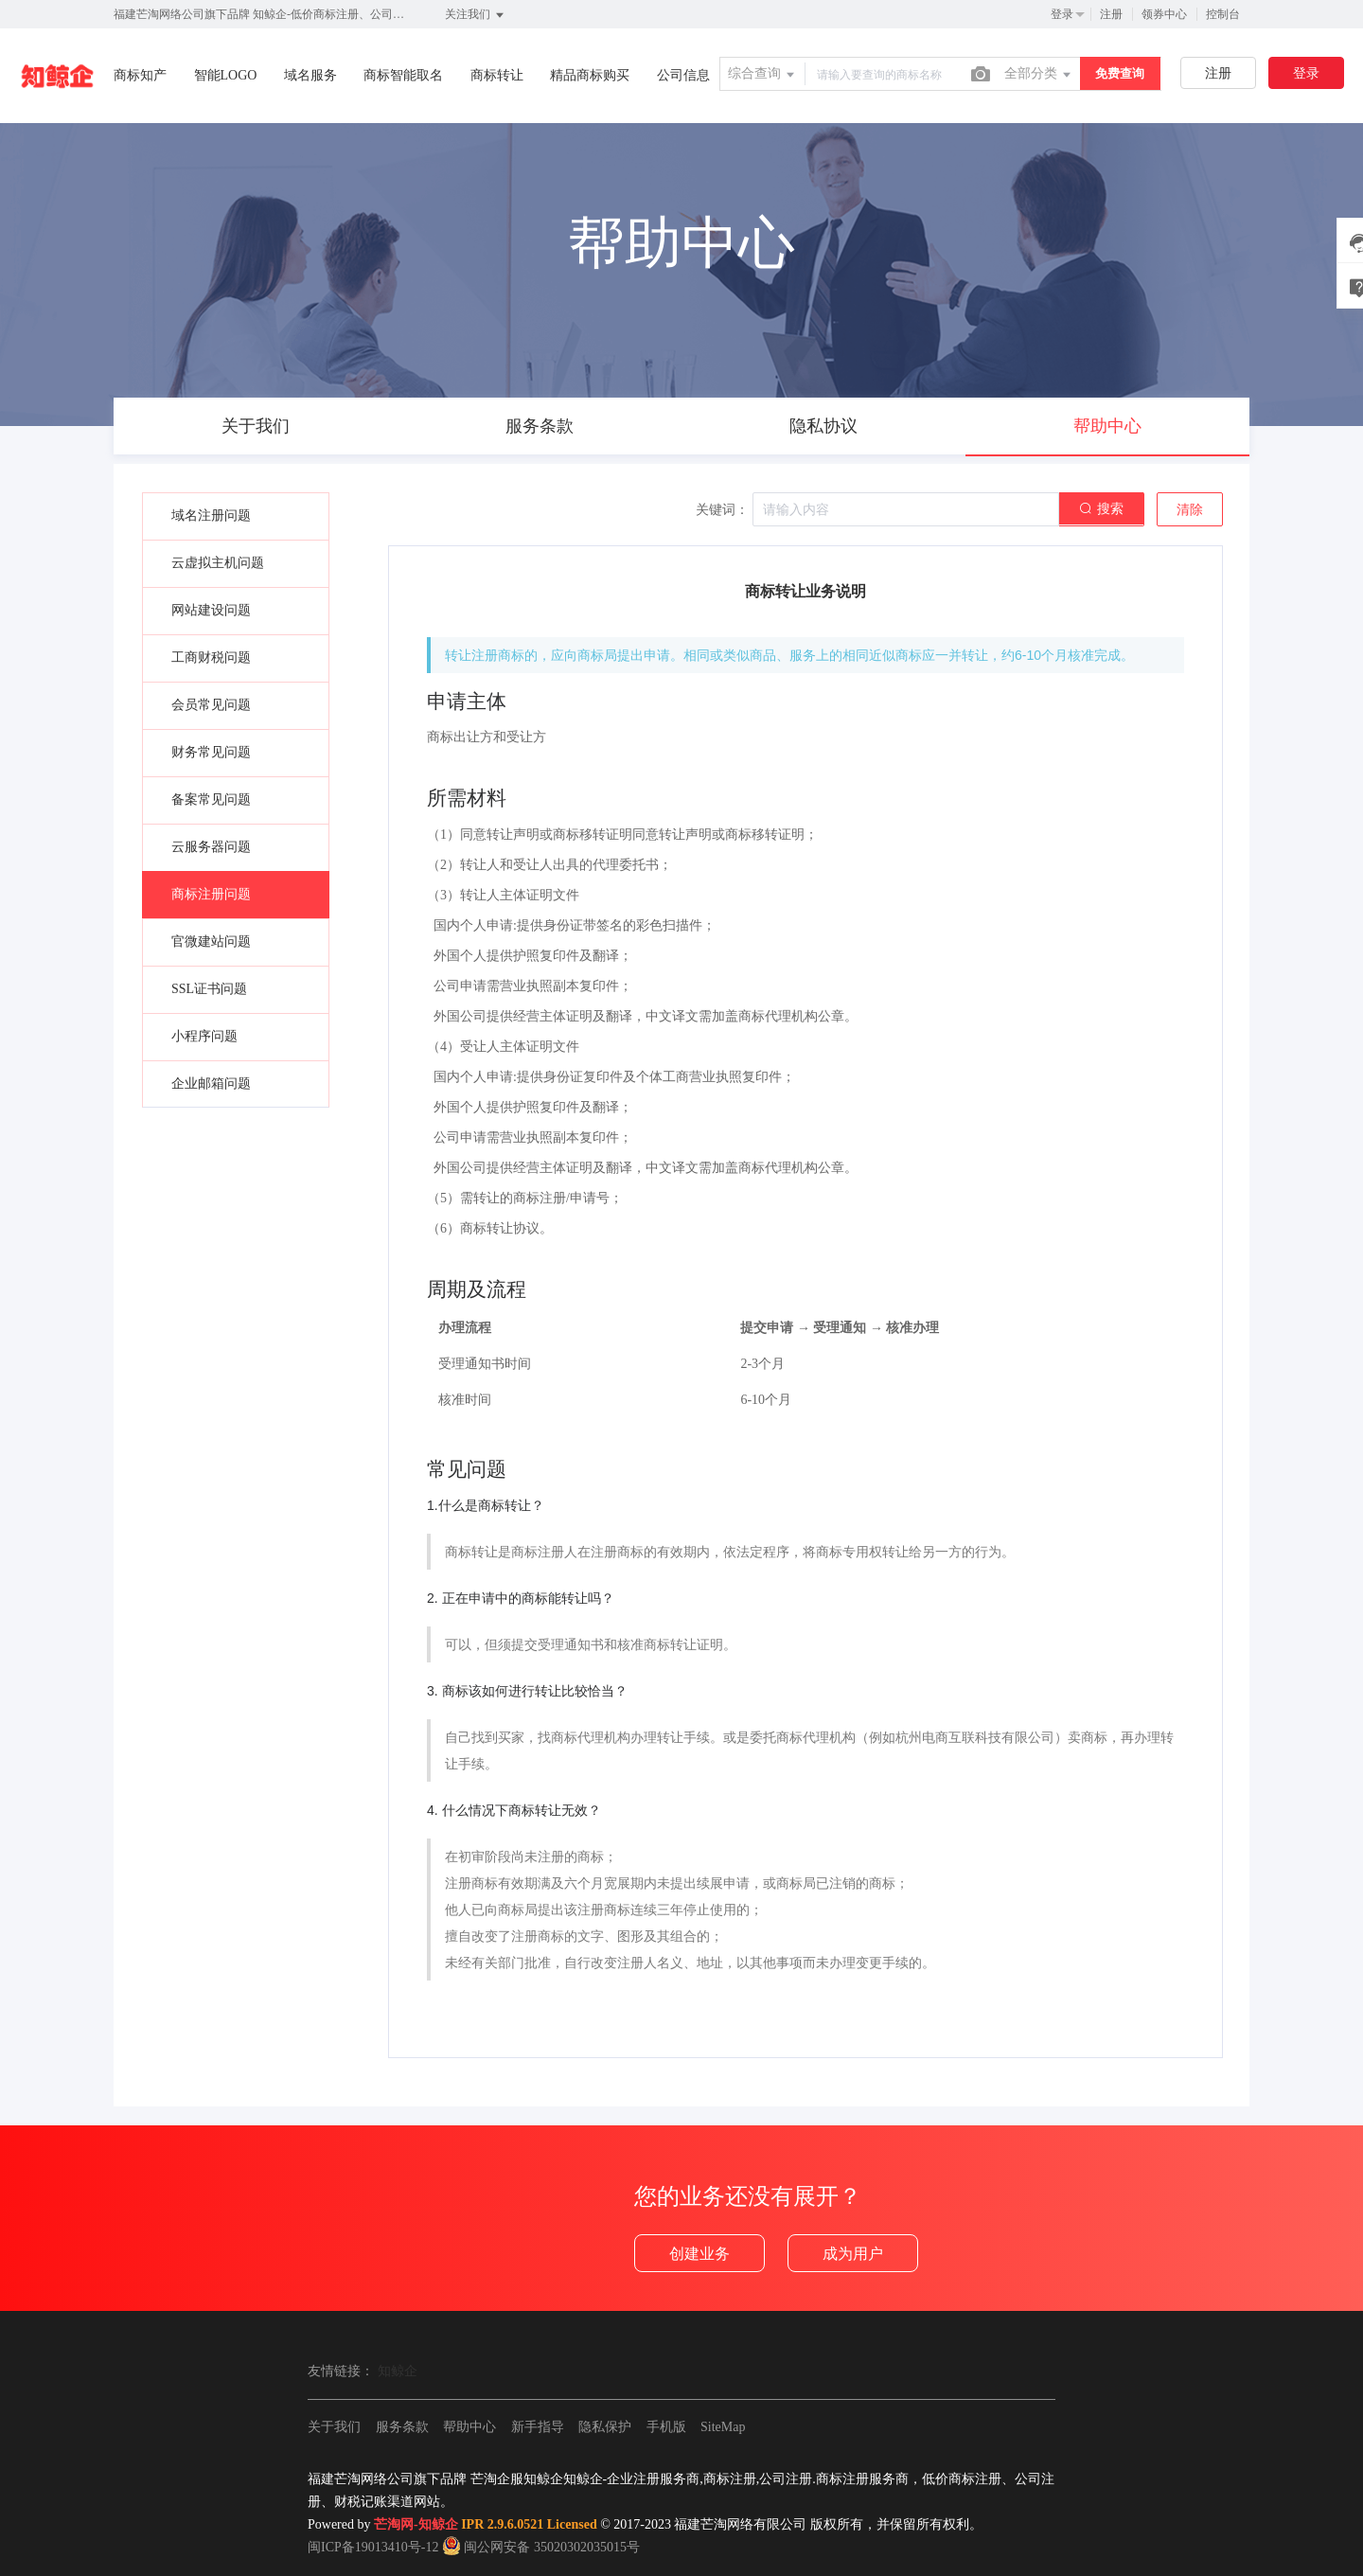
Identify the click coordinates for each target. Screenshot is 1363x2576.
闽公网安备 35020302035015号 (541, 2547)
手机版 (666, 2427)
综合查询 (763, 74)
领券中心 (1164, 14)
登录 (1062, 14)
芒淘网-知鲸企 (416, 2524)
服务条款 (402, 2427)
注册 (1111, 14)
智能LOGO (225, 75)
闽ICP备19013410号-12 (373, 2547)
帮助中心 (469, 2427)
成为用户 (853, 2254)
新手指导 (537, 2427)
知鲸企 (397, 2371)
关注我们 (475, 15)
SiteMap (722, 2427)
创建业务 (699, 2254)
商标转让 (496, 75)
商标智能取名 (403, 75)
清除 (1190, 510)
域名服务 (310, 75)
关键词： (722, 510)
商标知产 (140, 75)
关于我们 (334, 2427)
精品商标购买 (589, 75)
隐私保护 (604, 2427)
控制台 (1223, 14)
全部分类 (1039, 74)
